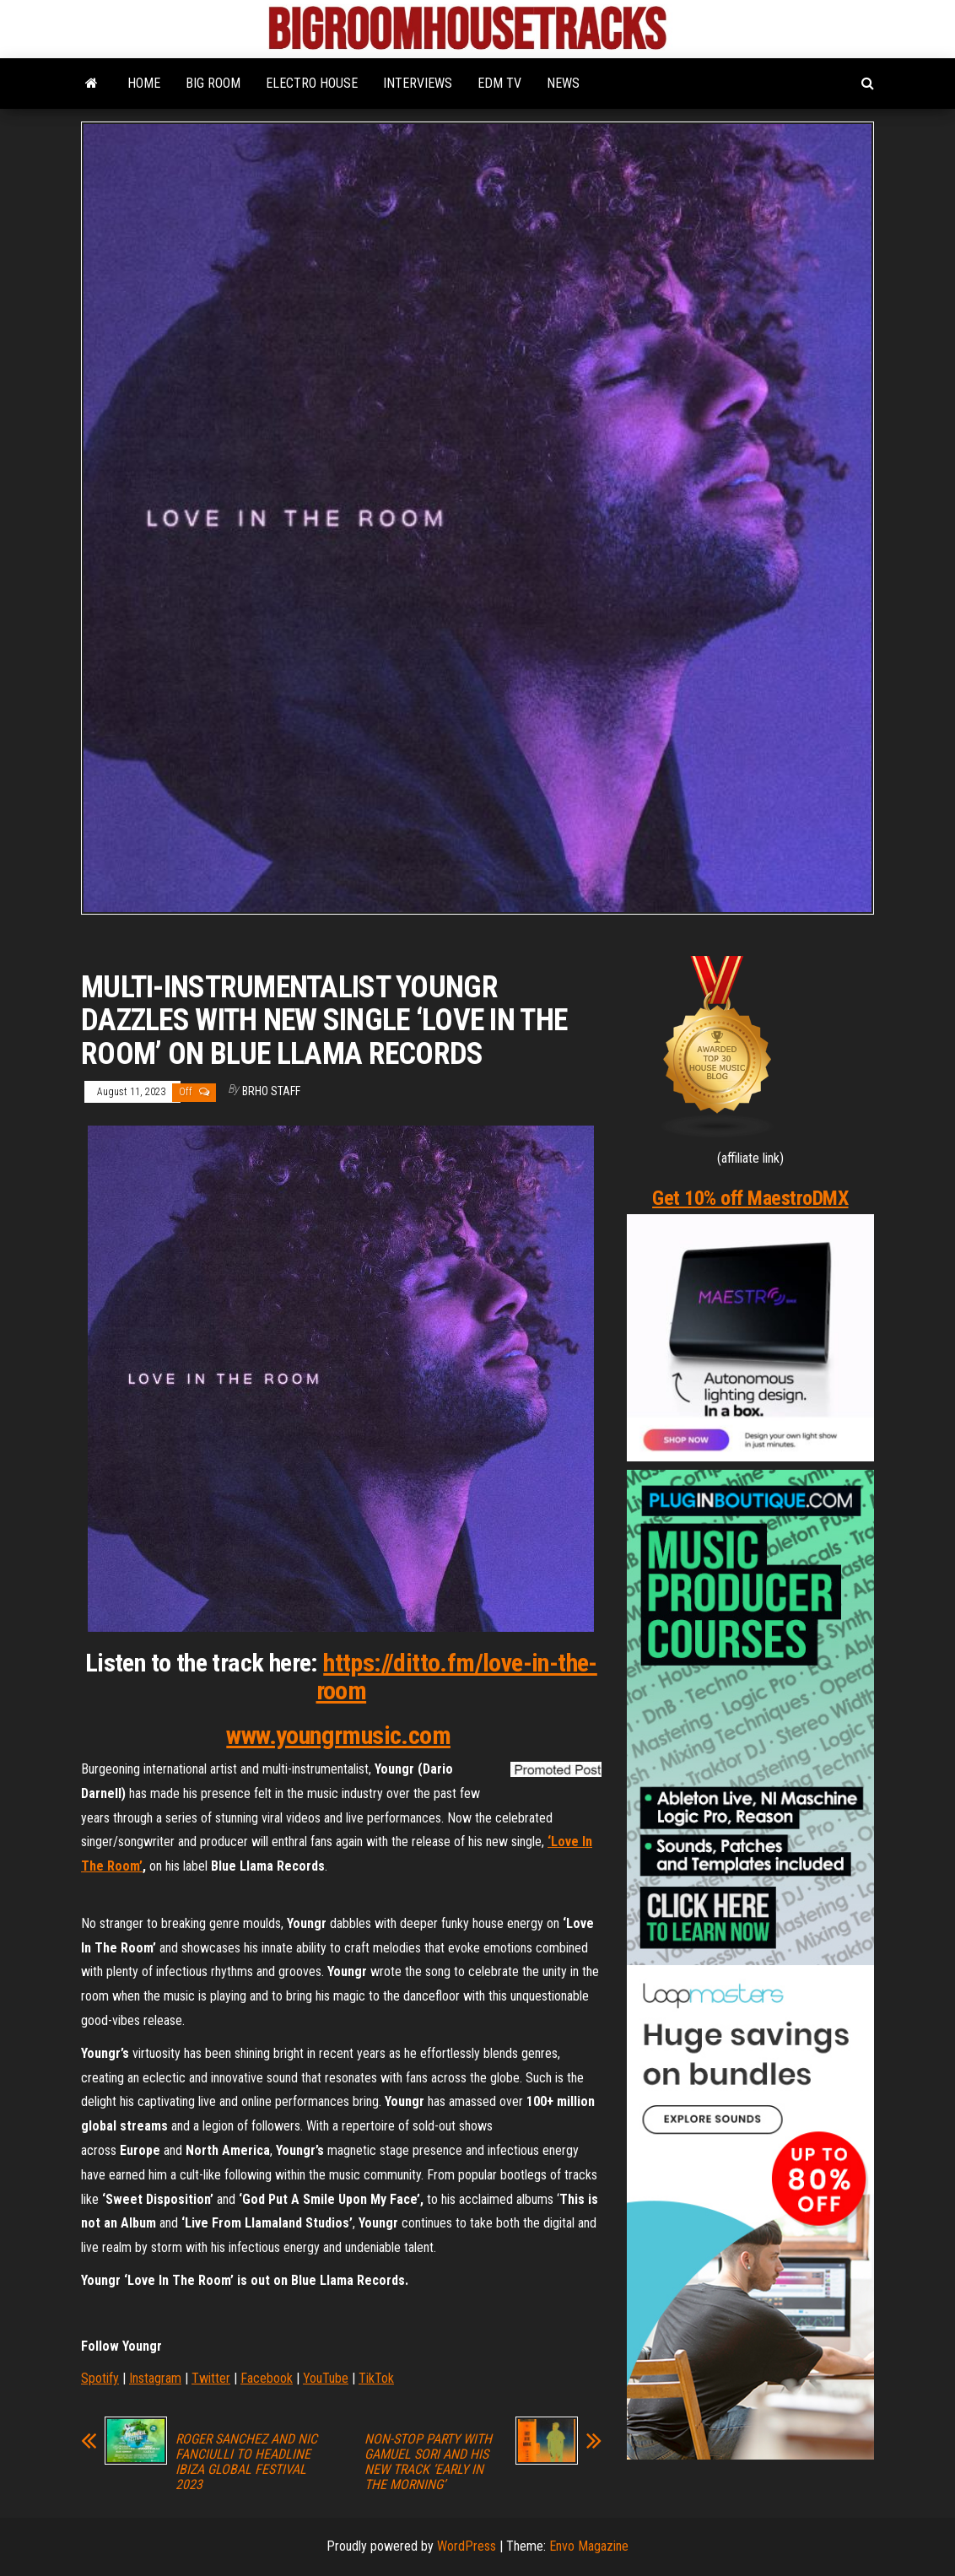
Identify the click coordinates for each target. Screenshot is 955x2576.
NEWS (563, 83)
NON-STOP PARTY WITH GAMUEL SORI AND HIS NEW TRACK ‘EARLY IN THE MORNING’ (428, 2462)
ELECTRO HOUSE (312, 83)
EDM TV (499, 83)
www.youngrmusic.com (338, 1735)
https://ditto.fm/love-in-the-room (456, 1676)
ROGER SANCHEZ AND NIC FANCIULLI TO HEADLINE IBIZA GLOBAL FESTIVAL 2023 (246, 2462)
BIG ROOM (213, 83)
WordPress (466, 2546)
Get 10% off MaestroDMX (750, 1198)
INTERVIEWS (417, 83)
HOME (143, 83)
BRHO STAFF (271, 1091)
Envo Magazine (589, 2546)
